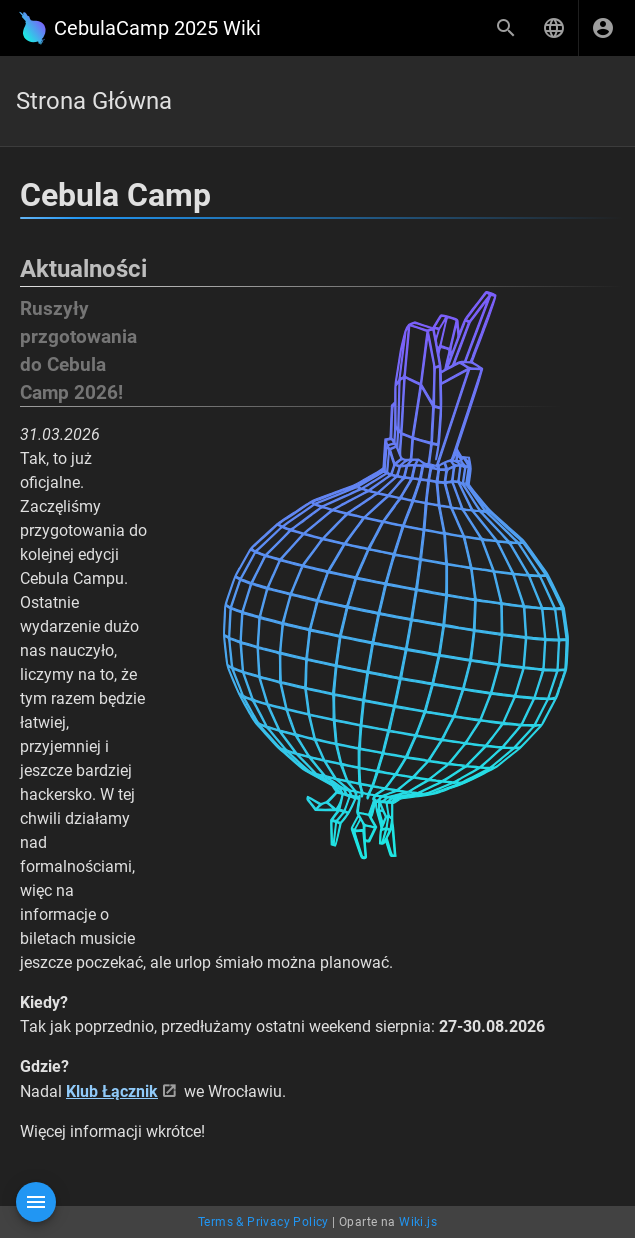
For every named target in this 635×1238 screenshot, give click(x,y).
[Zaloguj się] (603, 28)
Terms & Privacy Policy (263, 1222)
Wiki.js (418, 1222)
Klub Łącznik (112, 1091)
